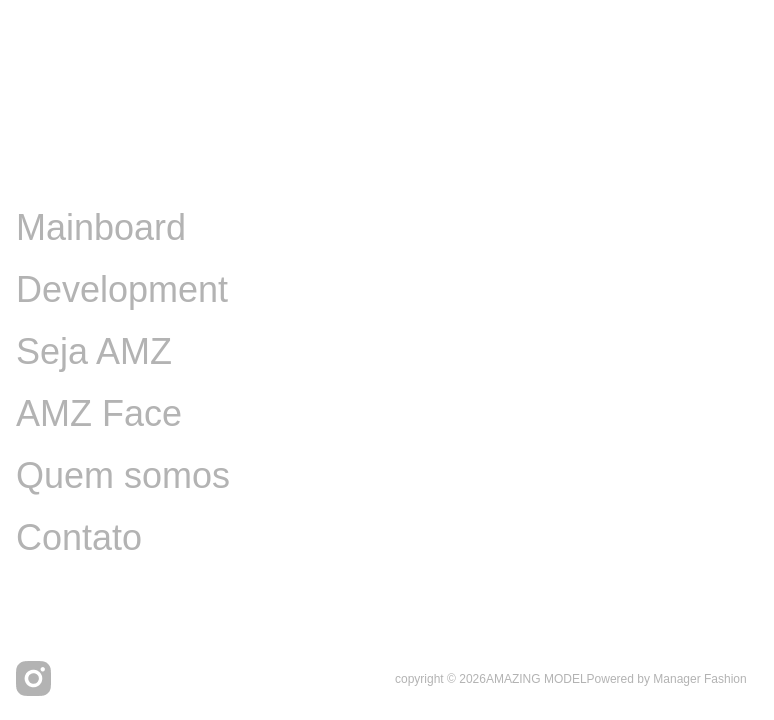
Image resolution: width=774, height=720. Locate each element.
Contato (79, 537)
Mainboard (101, 227)
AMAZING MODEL (536, 679)
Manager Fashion (699, 679)
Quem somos (123, 475)
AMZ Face (99, 413)
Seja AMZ (94, 351)
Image (66, 165)
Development (122, 289)
